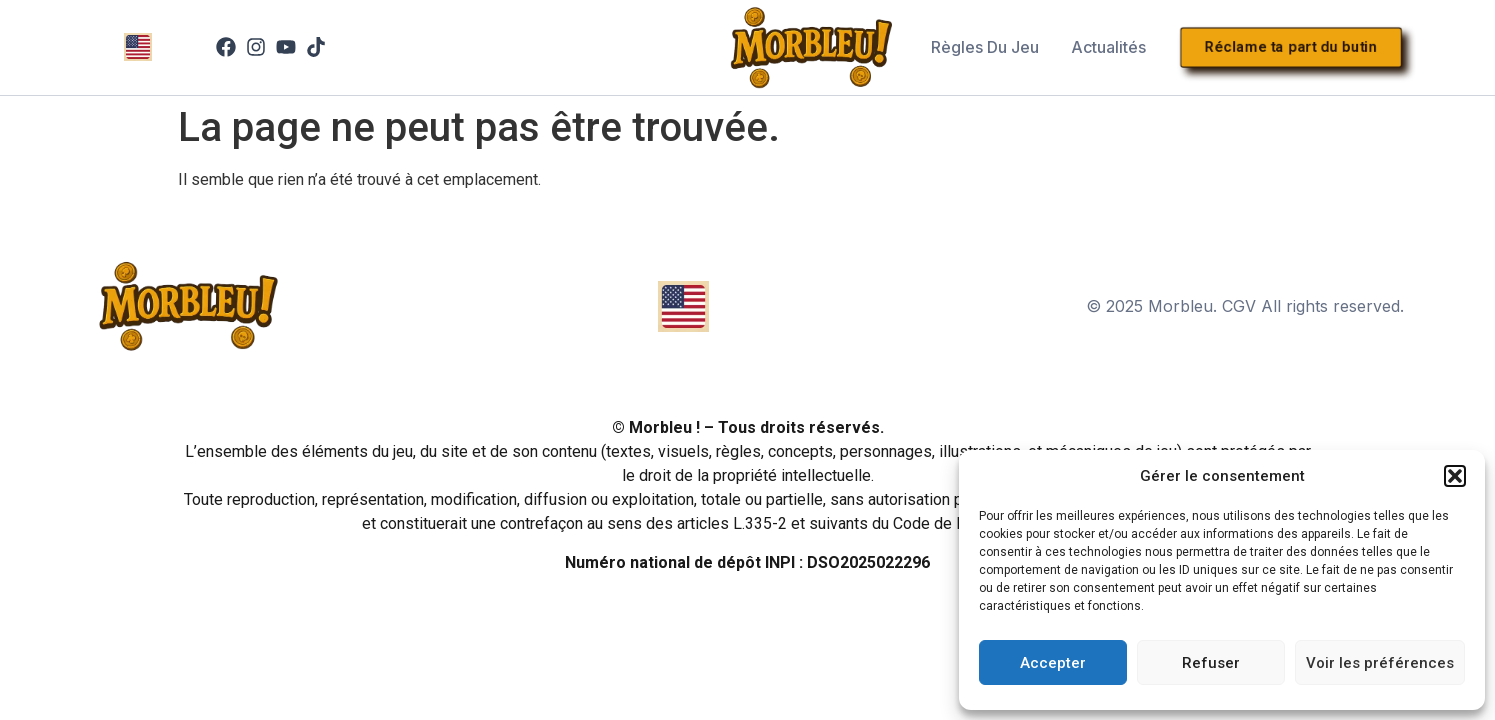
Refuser (1211, 663)
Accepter (1053, 663)
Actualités (1108, 47)
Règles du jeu (985, 47)
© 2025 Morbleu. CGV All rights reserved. (1245, 306)
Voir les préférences (1380, 663)
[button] (1455, 476)
